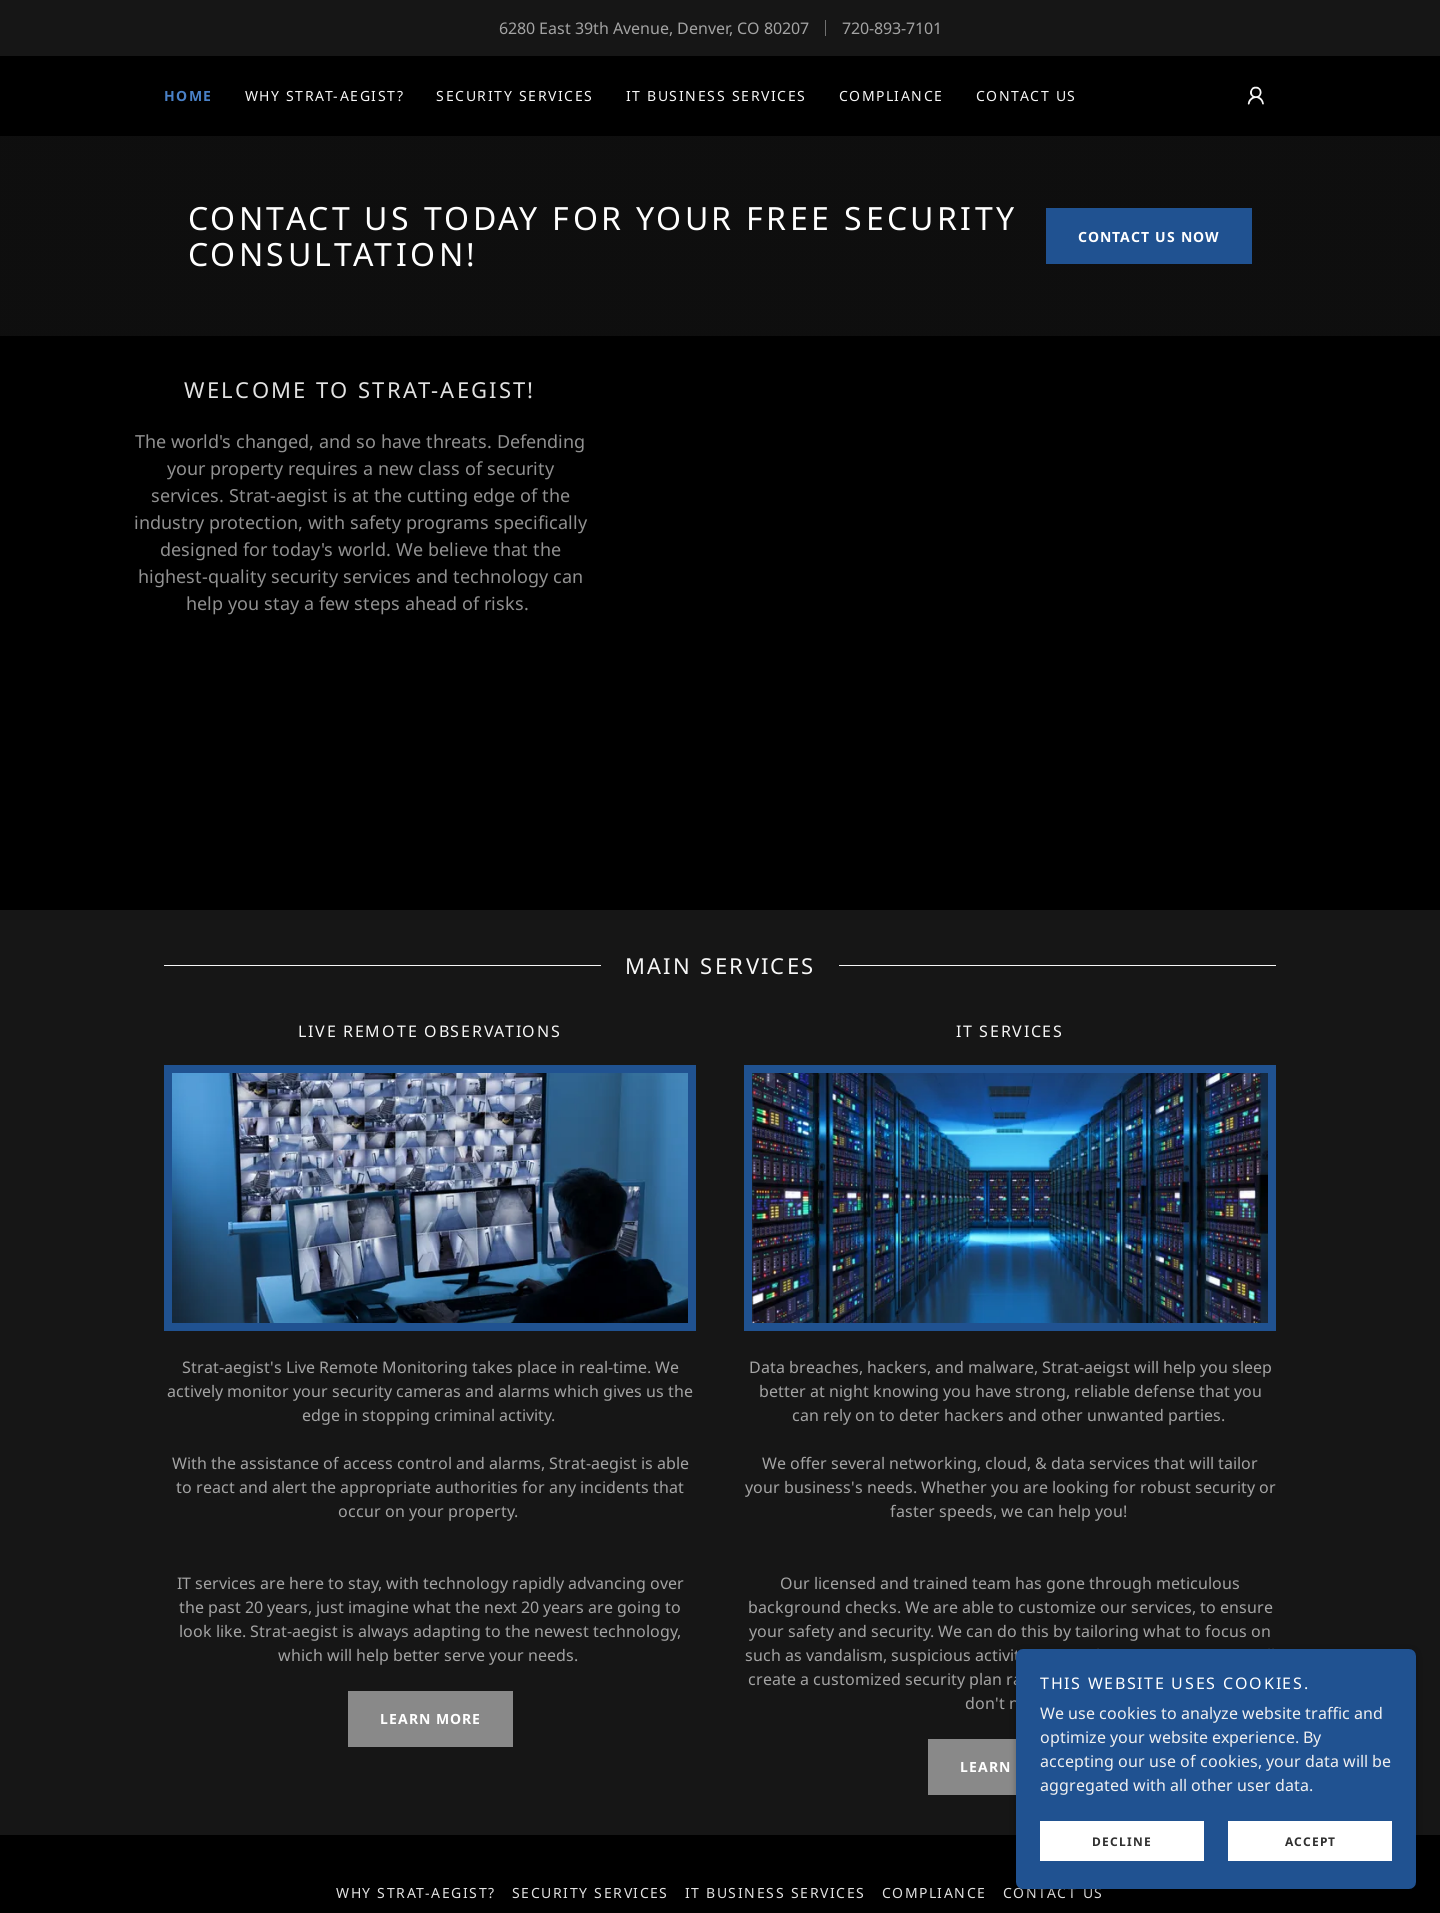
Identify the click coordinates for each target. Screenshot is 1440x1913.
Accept (1310, 1868)
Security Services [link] (514, 95)
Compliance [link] (891, 95)
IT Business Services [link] (716, 95)
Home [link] (188, 95)
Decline (1122, 1868)
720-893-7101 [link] (892, 28)
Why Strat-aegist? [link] (324, 95)
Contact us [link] (1026, 95)
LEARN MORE (430, 1718)
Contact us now (1149, 236)
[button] (1256, 96)
